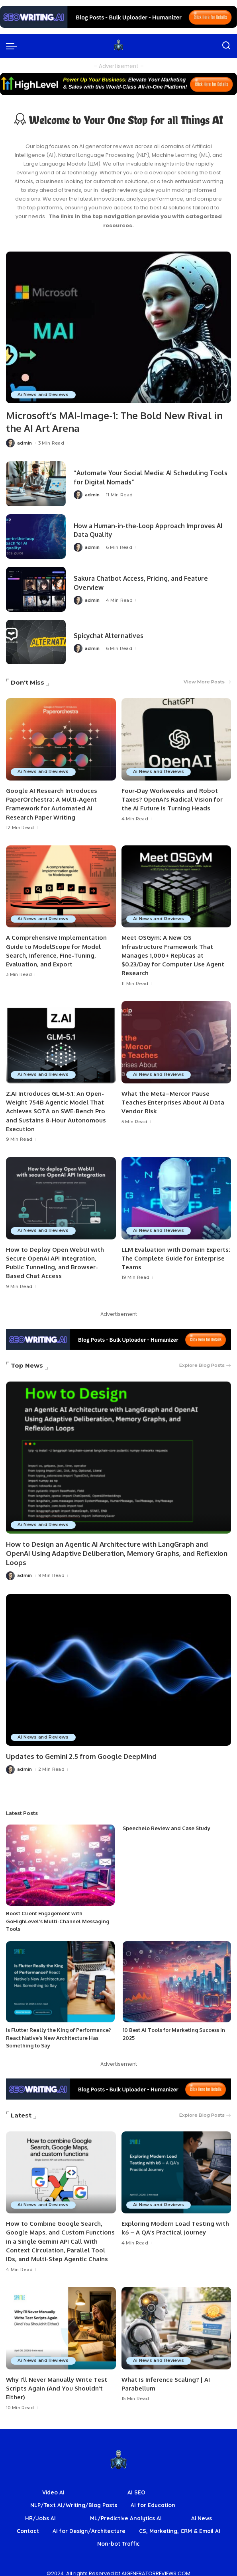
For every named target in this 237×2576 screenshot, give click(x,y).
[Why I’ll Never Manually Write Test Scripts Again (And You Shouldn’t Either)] (61, 2321)
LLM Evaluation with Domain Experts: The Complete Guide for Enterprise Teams (175, 1254)
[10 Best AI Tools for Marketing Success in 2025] (177, 1975)
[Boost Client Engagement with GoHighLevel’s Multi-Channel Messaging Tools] (60, 1858)
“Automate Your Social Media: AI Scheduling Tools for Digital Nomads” (145, 476)
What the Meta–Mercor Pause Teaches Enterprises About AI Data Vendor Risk (172, 1099)
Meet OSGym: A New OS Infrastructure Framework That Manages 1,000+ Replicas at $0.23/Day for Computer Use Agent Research (172, 954)
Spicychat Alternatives (111, 634)
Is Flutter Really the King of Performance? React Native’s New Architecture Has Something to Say (58, 2032)
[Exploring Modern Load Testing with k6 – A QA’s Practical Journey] (176, 2166)
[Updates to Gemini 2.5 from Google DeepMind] (118, 1664)
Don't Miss (27, 681)
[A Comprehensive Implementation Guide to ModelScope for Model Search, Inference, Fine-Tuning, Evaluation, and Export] (61, 885)
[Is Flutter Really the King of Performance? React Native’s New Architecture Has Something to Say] (60, 1975)
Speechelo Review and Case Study (166, 1822)
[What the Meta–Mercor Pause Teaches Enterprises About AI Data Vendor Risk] (176, 1040)
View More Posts (207, 682)
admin (24, 442)
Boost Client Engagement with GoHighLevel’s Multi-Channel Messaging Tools (57, 1915)
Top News (27, 1361)
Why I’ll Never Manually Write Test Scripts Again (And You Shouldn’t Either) (56, 2381)
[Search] (226, 46)
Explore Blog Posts (205, 1361)
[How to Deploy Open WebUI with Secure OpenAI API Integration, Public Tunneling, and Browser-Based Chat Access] (61, 1194)
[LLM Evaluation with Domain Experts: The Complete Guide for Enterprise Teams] (176, 1194)
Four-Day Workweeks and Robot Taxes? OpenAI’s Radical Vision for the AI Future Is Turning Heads (172, 798)
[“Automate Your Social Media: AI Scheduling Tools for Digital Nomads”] (36, 483)
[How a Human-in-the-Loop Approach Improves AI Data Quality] (36, 535)
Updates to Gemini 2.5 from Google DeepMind (81, 1750)
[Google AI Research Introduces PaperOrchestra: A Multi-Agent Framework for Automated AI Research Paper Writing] (61, 739)
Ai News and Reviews (44, 394)
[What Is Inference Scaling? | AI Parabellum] (176, 2321)
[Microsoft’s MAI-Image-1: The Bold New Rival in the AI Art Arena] (118, 328)
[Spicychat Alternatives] (36, 641)
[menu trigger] (13, 46)
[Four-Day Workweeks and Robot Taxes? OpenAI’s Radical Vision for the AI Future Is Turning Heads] (176, 739)
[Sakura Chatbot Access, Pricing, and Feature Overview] (36, 588)
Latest (21, 2109)
